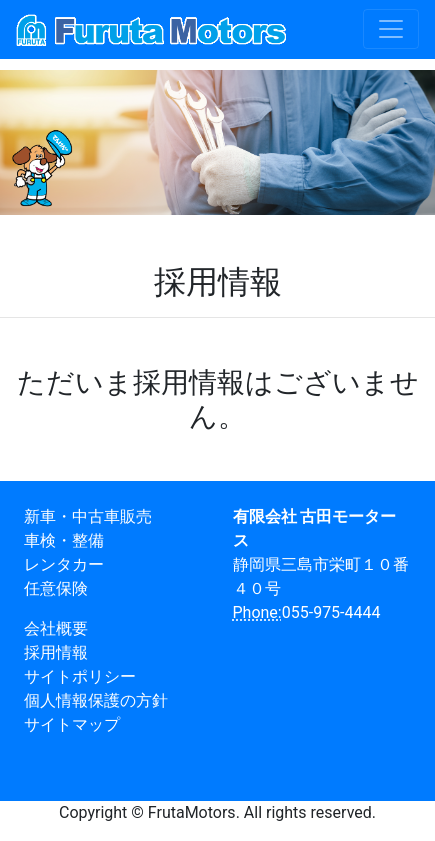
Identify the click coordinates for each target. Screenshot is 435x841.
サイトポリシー (80, 676)
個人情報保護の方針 (96, 700)
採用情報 (56, 652)
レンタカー (64, 564)
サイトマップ (72, 724)
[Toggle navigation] (391, 29)
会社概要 (56, 628)
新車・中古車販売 (88, 516)
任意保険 (56, 588)
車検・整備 (64, 540)
